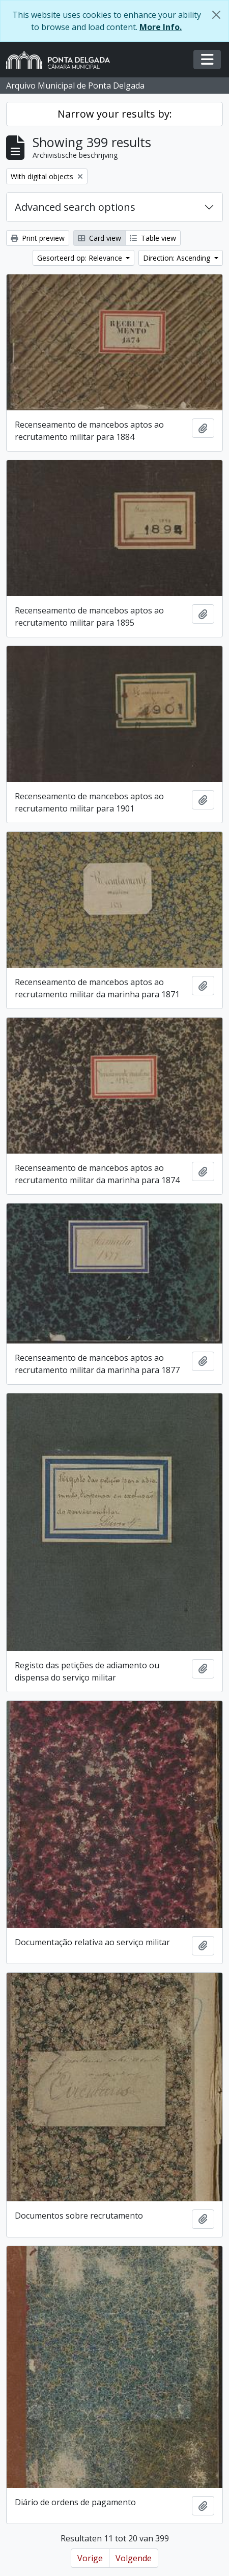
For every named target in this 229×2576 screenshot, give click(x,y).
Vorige (90, 2558)
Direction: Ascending (177, 258)
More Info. (160, 27)
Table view (153, 238)
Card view (99, 238)
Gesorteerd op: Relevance (80, 258)
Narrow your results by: (115, 114)
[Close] (216, 15)
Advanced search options (75, 207)
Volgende (134, 2558)
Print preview (38, 238)
